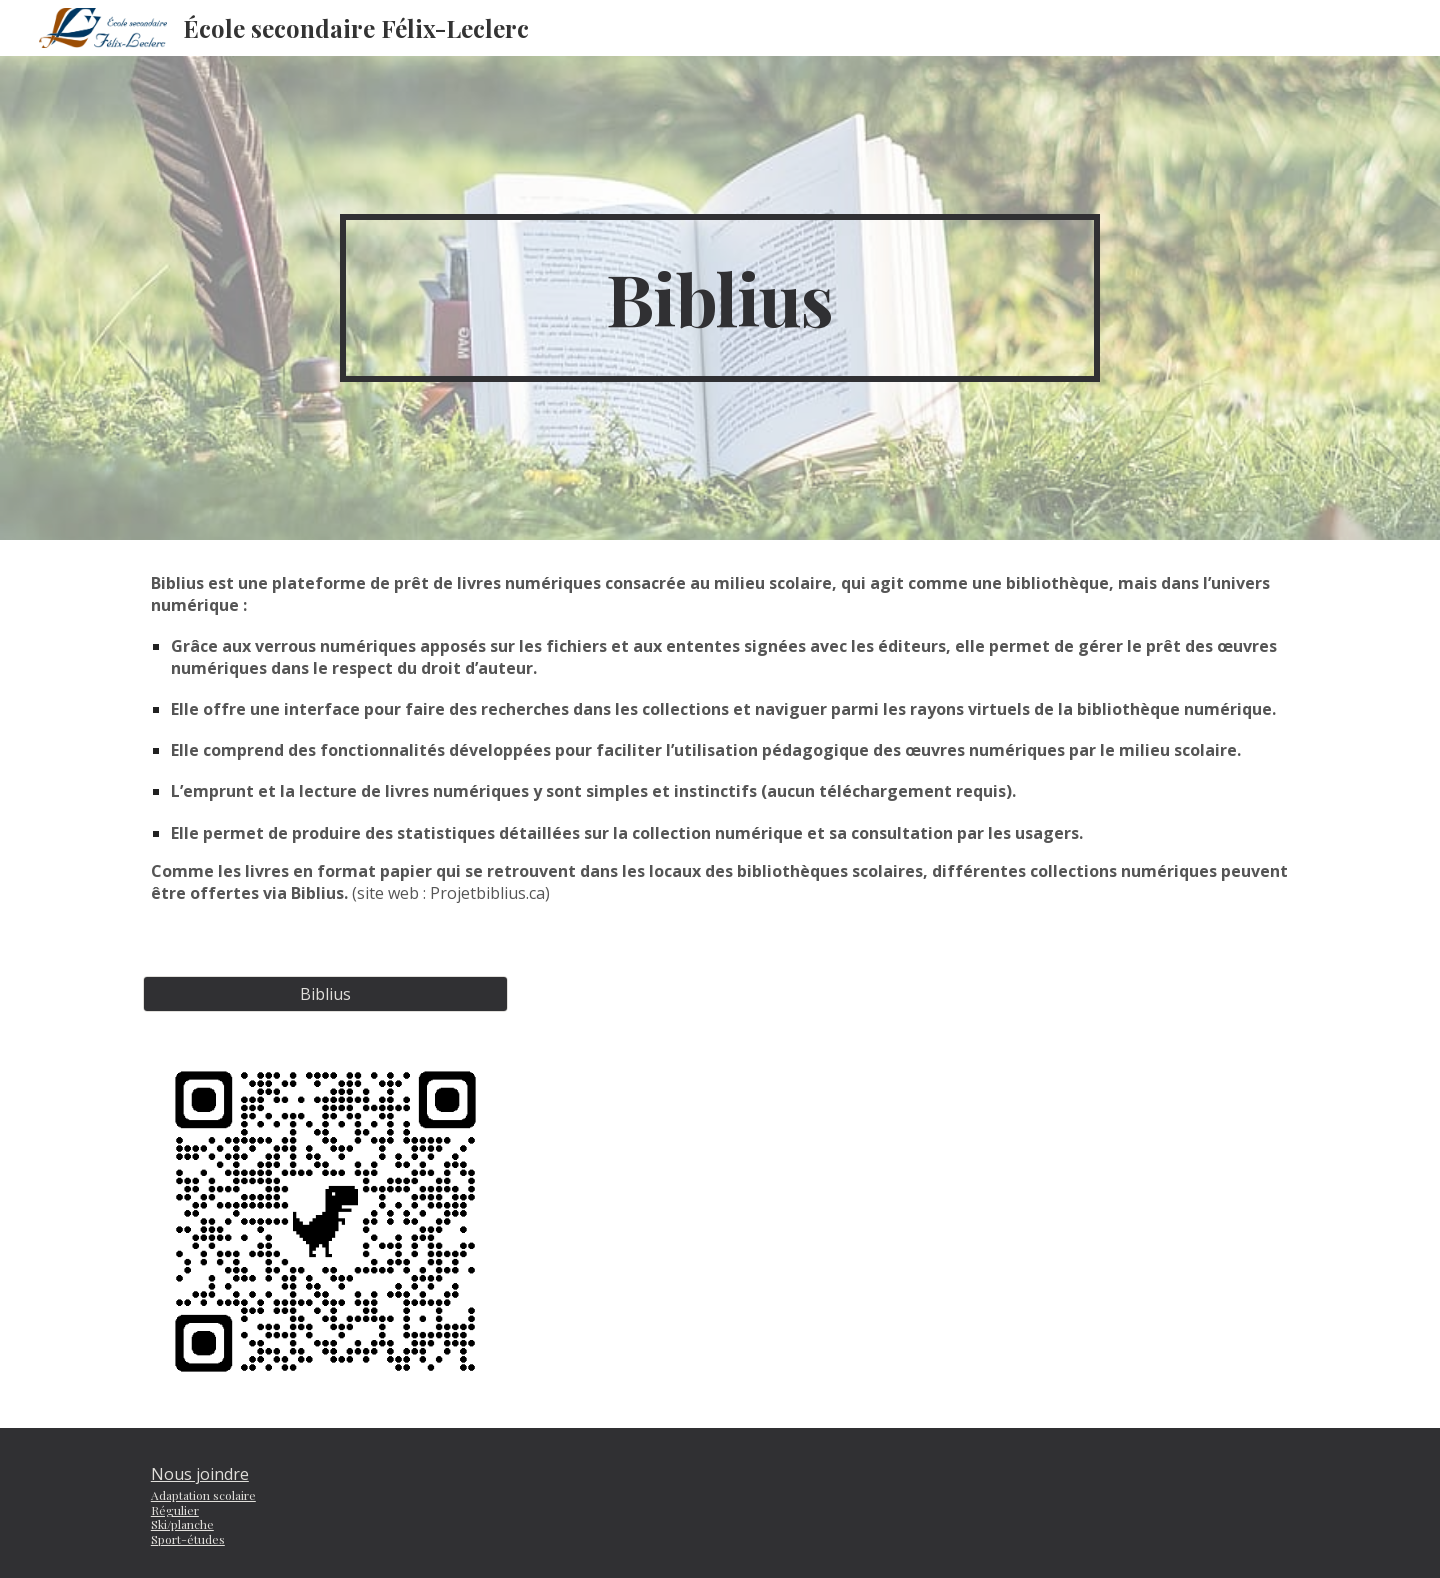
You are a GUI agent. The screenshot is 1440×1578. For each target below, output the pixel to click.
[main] (720, 298)
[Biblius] (325, 994)
